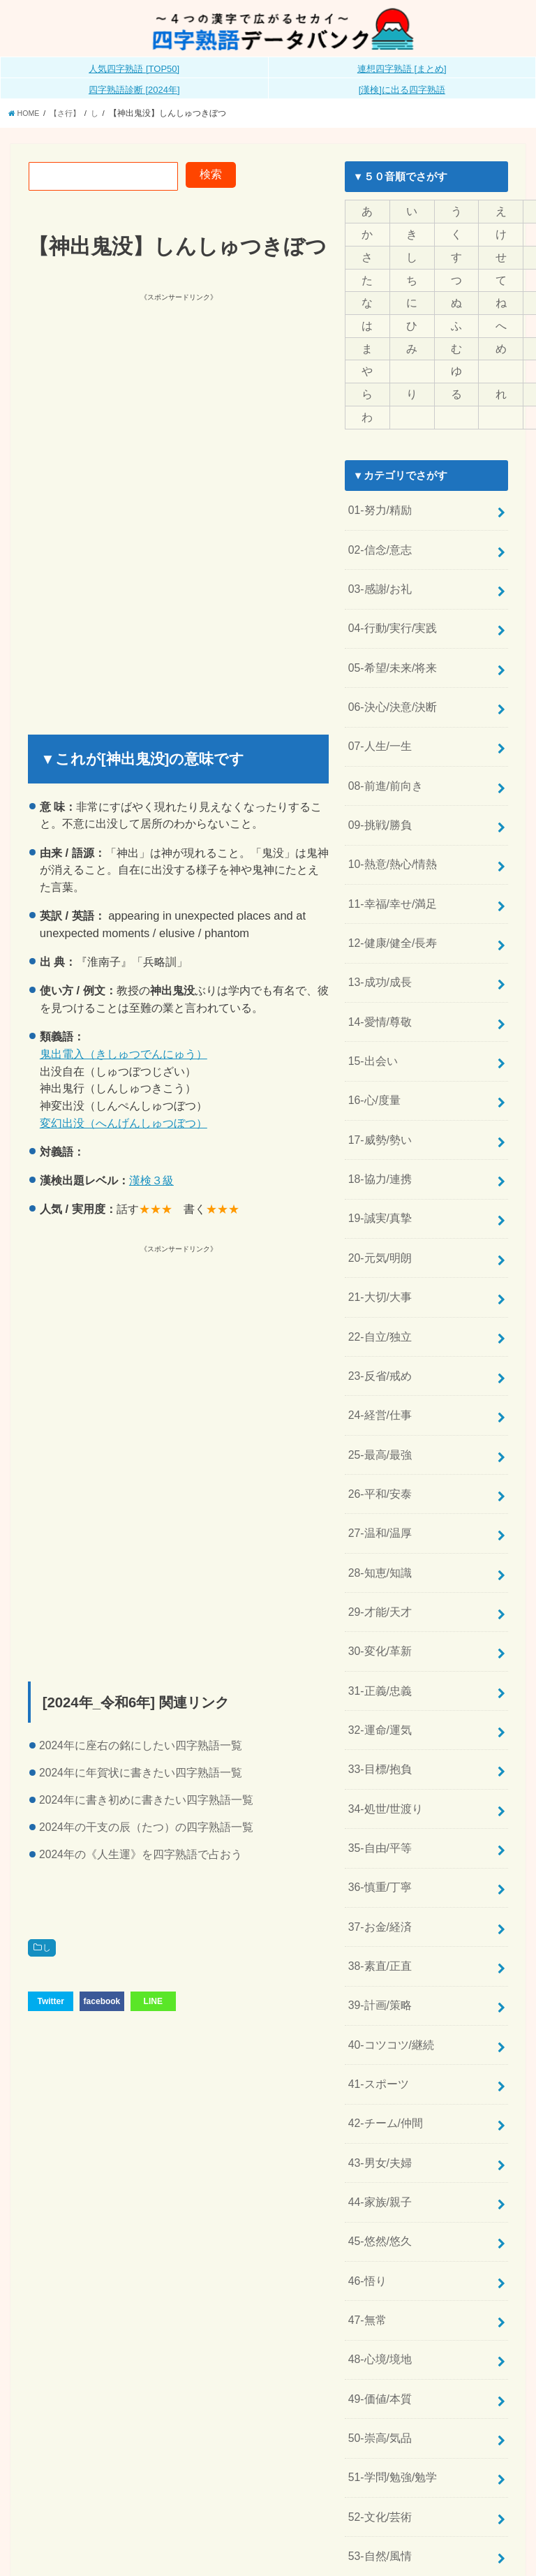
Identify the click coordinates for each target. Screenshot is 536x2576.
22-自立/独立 (378, 1277)
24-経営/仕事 (378, 1351)
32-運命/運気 (378, 1646)
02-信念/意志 (378, 539)
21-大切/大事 (378, 1240)
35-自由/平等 (378, 1757)
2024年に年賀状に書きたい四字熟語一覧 (140, 1775)
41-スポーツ (376, 1979)
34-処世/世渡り (383, 1720)
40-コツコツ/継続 (388, 1942)
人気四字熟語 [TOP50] (134, 71)
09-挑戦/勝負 (378, 797)
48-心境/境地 (378, 2238)
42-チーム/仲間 (383, 2016)
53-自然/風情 (378, 2422)
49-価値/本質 (378, 2274)
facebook (102, 2003)
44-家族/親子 (378, 2090)
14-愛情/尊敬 (378, 981)
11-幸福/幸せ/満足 (389, 871)
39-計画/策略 (378, 1905)
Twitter (50, 2003)
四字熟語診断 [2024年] (134, 92)
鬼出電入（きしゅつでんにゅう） (123, 1056)
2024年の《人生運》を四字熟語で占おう (140, 1857)
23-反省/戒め (378, 1314)
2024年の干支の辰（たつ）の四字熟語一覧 (146, 1830)
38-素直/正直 (378, 1868)
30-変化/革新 (378, 1572)
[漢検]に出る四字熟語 (402, 92)
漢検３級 (151, 1183)
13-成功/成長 (378, 944)
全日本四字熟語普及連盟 (464, 2543)
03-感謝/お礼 (378, 575)
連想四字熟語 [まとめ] (402, 71)
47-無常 (365, 2201)
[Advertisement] (171, 405)
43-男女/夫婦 (378, 2053)
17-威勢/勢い (378, 1092)
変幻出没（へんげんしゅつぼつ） (123, 1125)
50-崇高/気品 (378, 2311)
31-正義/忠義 (378, 1609)
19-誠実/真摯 (378, 1166)
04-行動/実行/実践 (389, 612)
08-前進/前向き (383, 760)
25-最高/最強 (378, 1388)
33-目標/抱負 (378, 1683)
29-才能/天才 (378, 1536)
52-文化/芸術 (378, 2385)
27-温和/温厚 (378, 1462)
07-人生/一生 (378, 723)
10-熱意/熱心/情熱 (389, 834)
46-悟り (365, 2164)
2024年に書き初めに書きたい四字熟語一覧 (146, 1803)
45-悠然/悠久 (378, 2127)
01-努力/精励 (378, 502)
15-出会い (371, 1018)
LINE (153, 2003)
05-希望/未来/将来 (389, 649)
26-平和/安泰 (378, 1425)
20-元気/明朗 (378, 1203)
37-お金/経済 (378, 1831)
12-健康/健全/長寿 (389, 907)
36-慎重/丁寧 (378, 1794)
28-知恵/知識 (378, 1499)
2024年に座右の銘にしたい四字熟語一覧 (140, 1748)
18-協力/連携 (378, 1129)
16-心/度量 (372, 1055)
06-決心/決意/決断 (389, 686)
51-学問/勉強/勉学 (389, 2348)
